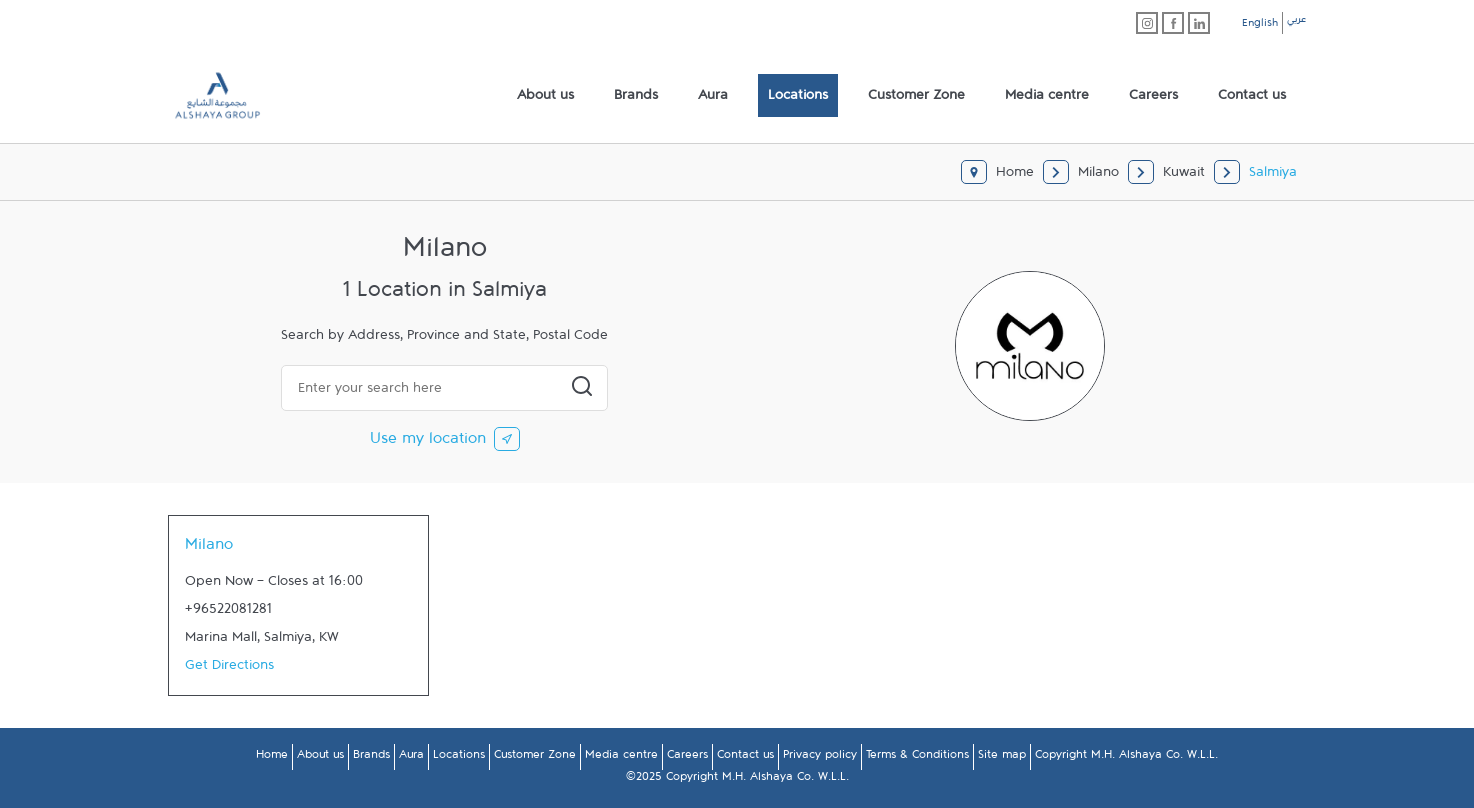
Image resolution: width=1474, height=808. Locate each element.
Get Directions (229, 669)
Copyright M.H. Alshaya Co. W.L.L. (1126, 758)
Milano (209, 549)
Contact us (745, 758)
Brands (371, 758)
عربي (1296, 22)
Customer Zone (535, 758)
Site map (1002, 758)
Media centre (621, 758)
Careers (687, 758)
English (1260, 26)
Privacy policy (820, 758)
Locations (459, 758)
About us (320, 758)
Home (272, 758)
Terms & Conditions (917, 758)
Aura (411, 758)
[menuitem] (545, 96)
